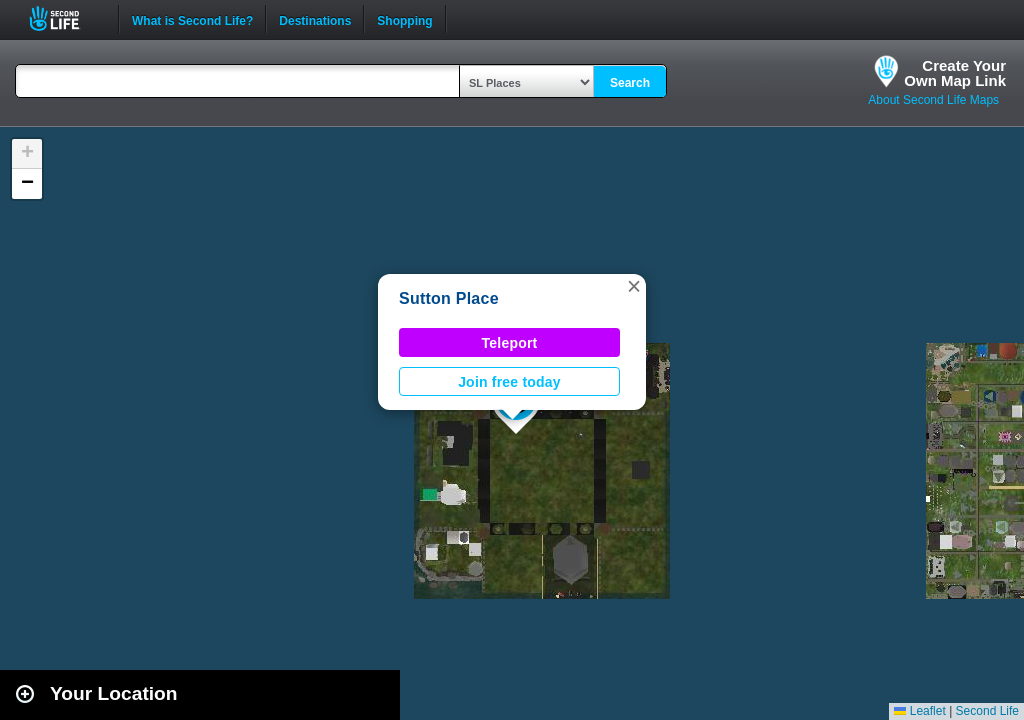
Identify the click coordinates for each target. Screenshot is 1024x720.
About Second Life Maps (933, 100)
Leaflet (919, 711)
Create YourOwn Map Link (955, 73)
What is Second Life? (192, 19)
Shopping (404, 19)
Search (630, 83)
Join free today (509, 382)
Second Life (65, 18)
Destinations (315, 19)
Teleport (510, 343)
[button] (634, 286)
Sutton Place (449, 298)
